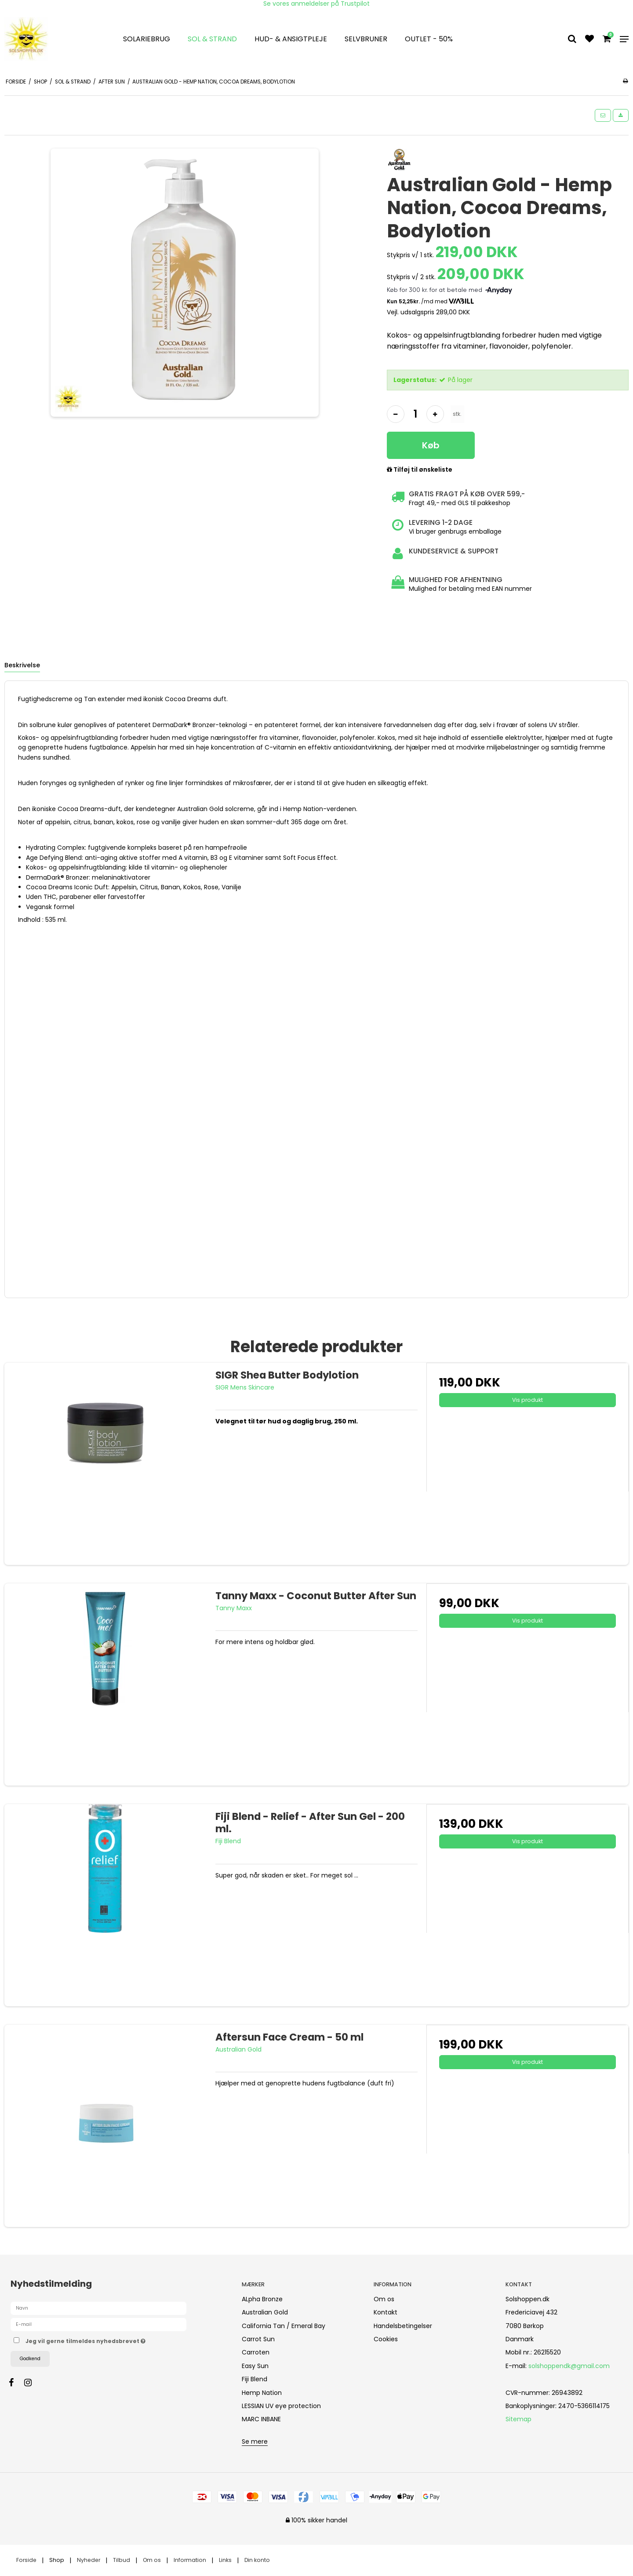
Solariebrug (146, 39)
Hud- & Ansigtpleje (291, 39)
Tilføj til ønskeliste (419, 470)
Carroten (255, 2352)
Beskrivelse (22, 665)
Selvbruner (366, 39)
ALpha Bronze (262, 2299)
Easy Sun (255, 2365)
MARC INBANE (261, 2419)
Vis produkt (527, 1400)
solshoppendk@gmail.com (569, 2365)
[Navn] (98, 2307)
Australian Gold (265, 2312)
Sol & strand (212, 39)
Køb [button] (431, 445)
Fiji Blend (254, 2379)
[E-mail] (98, 2324)
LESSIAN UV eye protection (281, 2405)
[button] (603, 115)
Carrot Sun (258, 2339)
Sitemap (518, 2419)
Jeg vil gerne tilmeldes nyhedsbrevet (116, 2339)
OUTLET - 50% (429, 39)
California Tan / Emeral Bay (283, 2325)
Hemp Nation (262, 2392)
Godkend (30, 2358)
